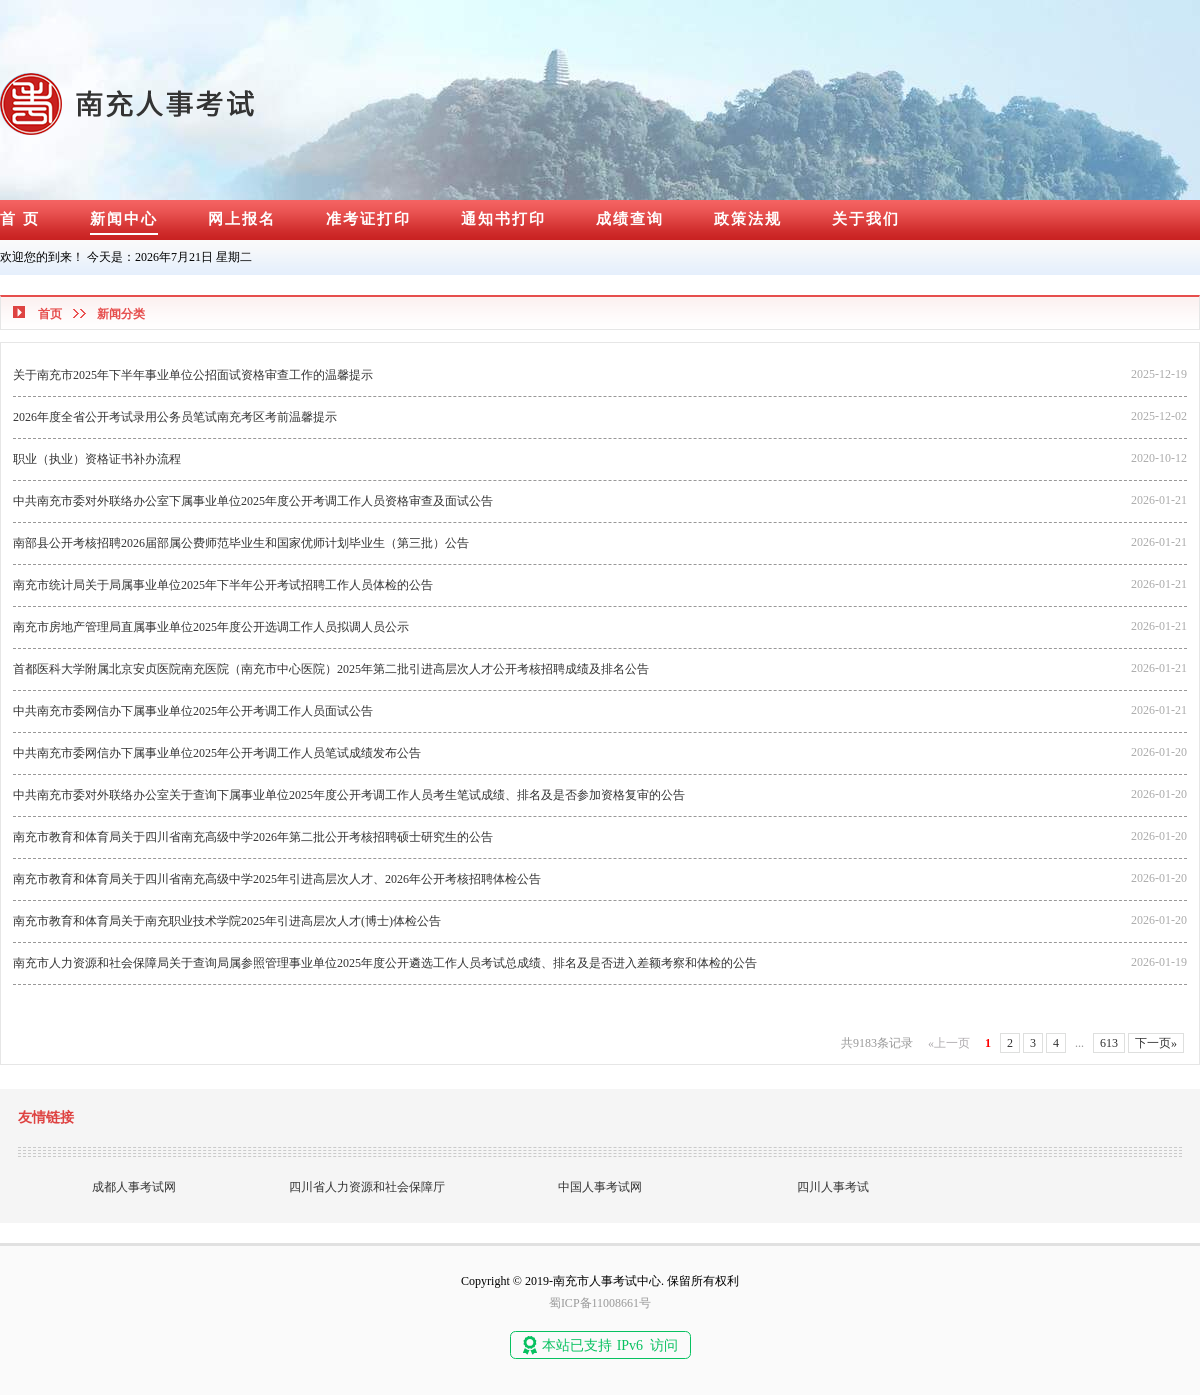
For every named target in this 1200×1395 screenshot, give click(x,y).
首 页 (20, 219)
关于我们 (866, 219)
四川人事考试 (833, 1187)
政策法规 (748, 219)
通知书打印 (503, 219)
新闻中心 (124, 219)
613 (1109, 1043)
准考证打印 (368, 219)
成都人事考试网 (134, 1187)
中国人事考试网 (600, 1187)
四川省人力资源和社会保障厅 (367, 1187)
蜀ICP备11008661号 (600, 1303)
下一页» (1156, 1043)
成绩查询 (630, 219)
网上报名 (242, 219)
